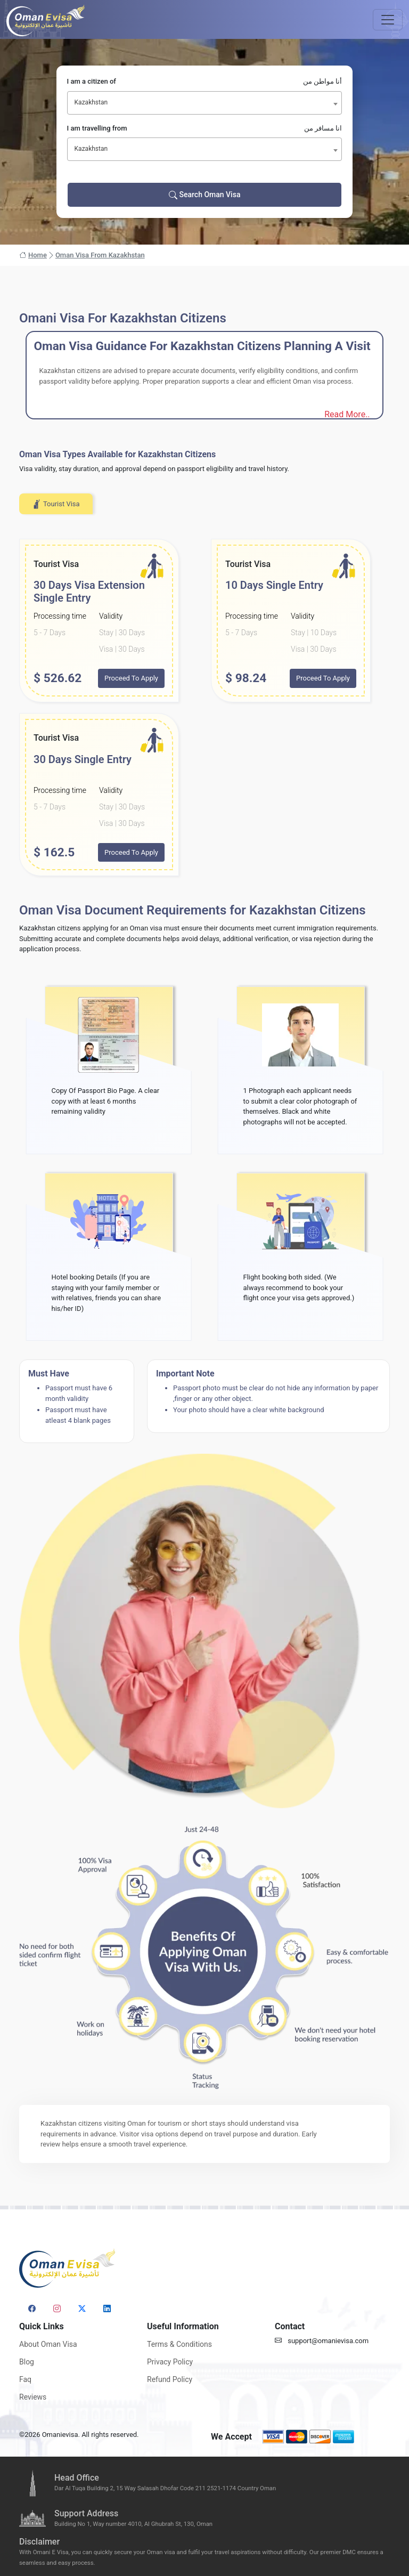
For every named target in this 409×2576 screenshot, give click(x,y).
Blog (26, 2362)
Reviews (32, 2397)
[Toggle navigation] (388, 19)
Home (33, 255)
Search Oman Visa (205, 194)
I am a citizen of (204, 81)
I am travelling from (204, 128)
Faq (25, 2379)
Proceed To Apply (131, 678)
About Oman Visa (48, 2344)
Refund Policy (169, 2379)
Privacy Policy (170, 2362)
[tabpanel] (204, 707)
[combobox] (204, 103)
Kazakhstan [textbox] (91, 102)
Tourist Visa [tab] (56, 504)
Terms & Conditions (179, 2344)
